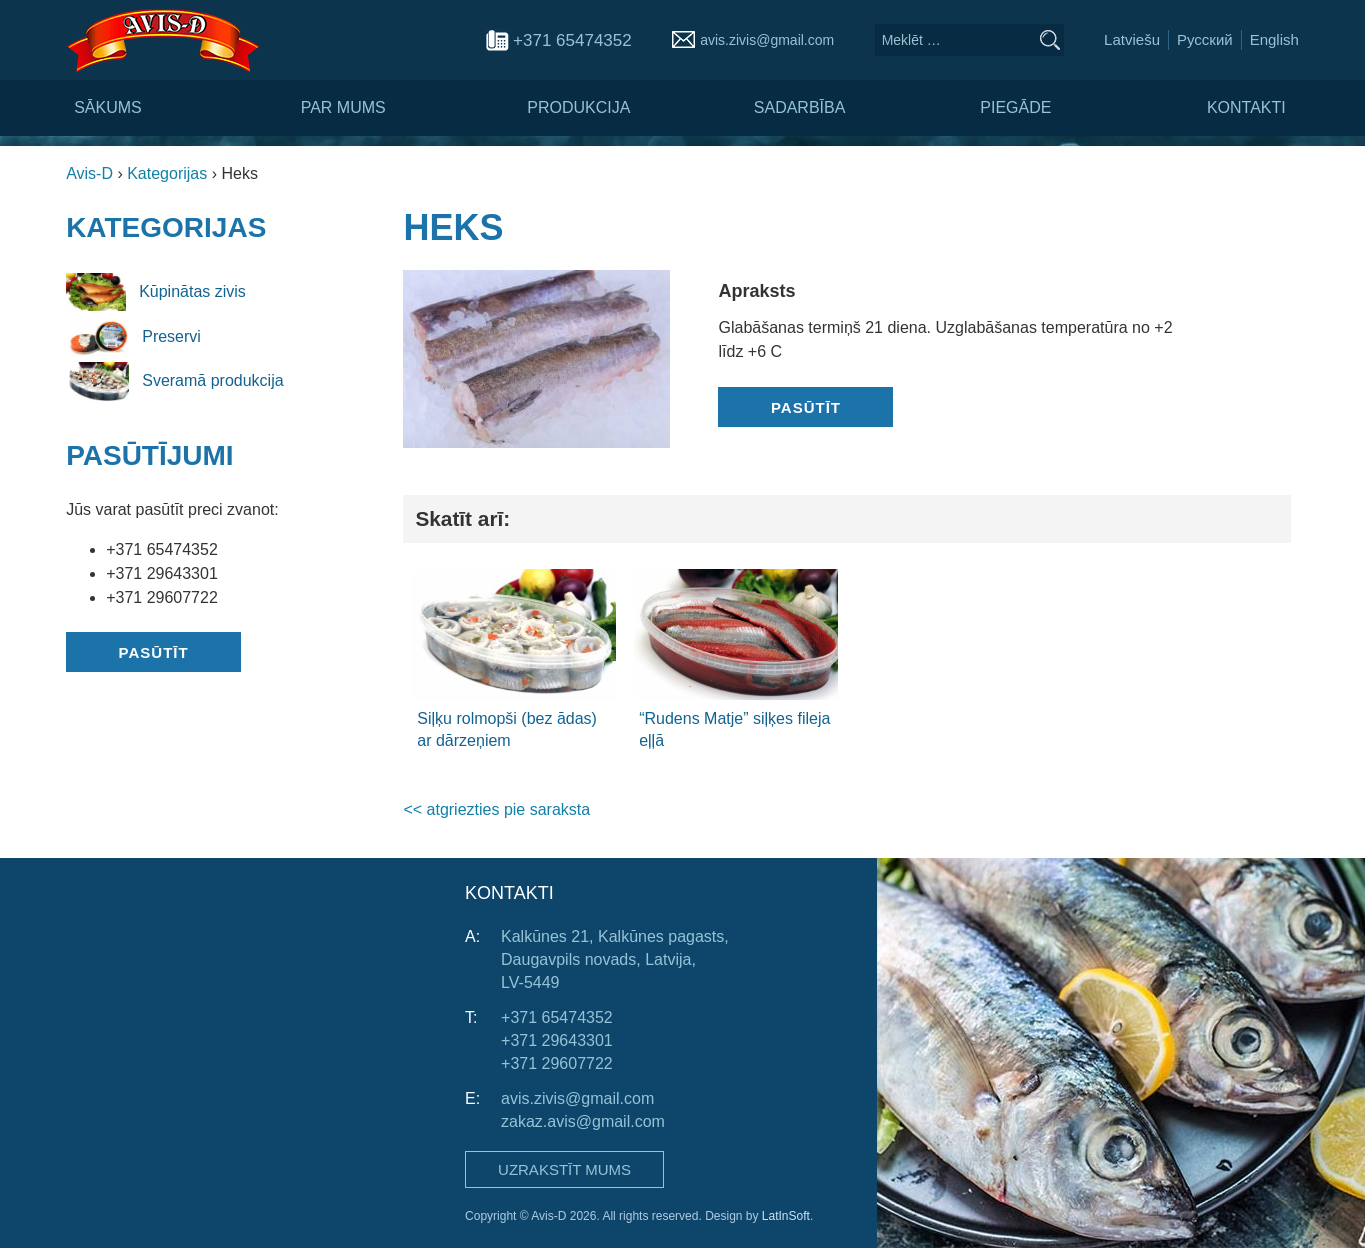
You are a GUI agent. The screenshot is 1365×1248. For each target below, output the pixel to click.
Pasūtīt (154, 652)
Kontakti (1246, 107)
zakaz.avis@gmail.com (583, 1121)
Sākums (108, 107)
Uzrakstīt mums (564, 1169)
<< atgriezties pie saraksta (496, 809)
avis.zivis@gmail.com (767, 40)
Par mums (343, 107)
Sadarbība (800, 107)
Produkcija (578, 107)
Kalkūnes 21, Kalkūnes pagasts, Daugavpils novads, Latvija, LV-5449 (615, 959)
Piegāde (1015, 107)
